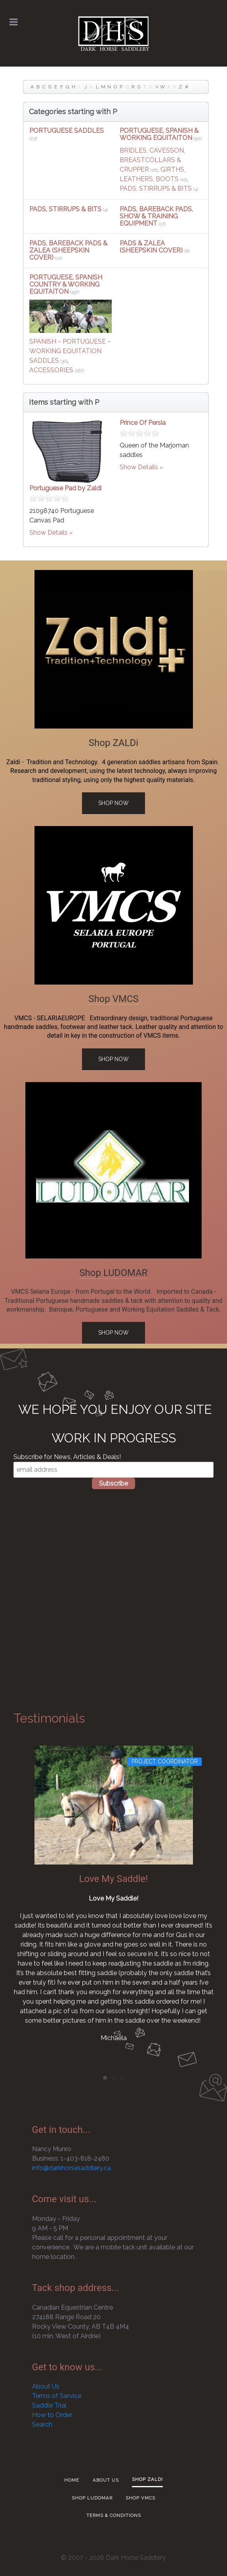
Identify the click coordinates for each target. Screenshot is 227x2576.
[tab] (105, 2078)
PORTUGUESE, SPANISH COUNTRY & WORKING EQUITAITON (65, 284)
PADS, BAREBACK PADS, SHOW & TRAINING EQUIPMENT (156, 216)
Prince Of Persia (143, 422)
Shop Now (113, 803)
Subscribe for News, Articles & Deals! (67, 1457)
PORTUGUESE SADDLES (66, 130)
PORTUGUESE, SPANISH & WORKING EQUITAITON (159, 134)
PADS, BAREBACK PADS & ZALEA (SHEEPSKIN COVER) (68, 250)
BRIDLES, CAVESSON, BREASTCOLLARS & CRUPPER (152, 160)
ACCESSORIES (51, 370)
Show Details (48, 532)
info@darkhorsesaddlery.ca (71, 2168)
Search (42, 2424)
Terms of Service (56, 2396)
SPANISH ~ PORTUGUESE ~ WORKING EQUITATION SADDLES (70, 351)
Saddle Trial (49, 2405)
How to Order (52, 2415)
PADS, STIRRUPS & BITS (156, 188)
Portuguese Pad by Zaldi (65, 488)
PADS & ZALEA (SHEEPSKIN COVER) (151, 246)
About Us (45, 2386)
